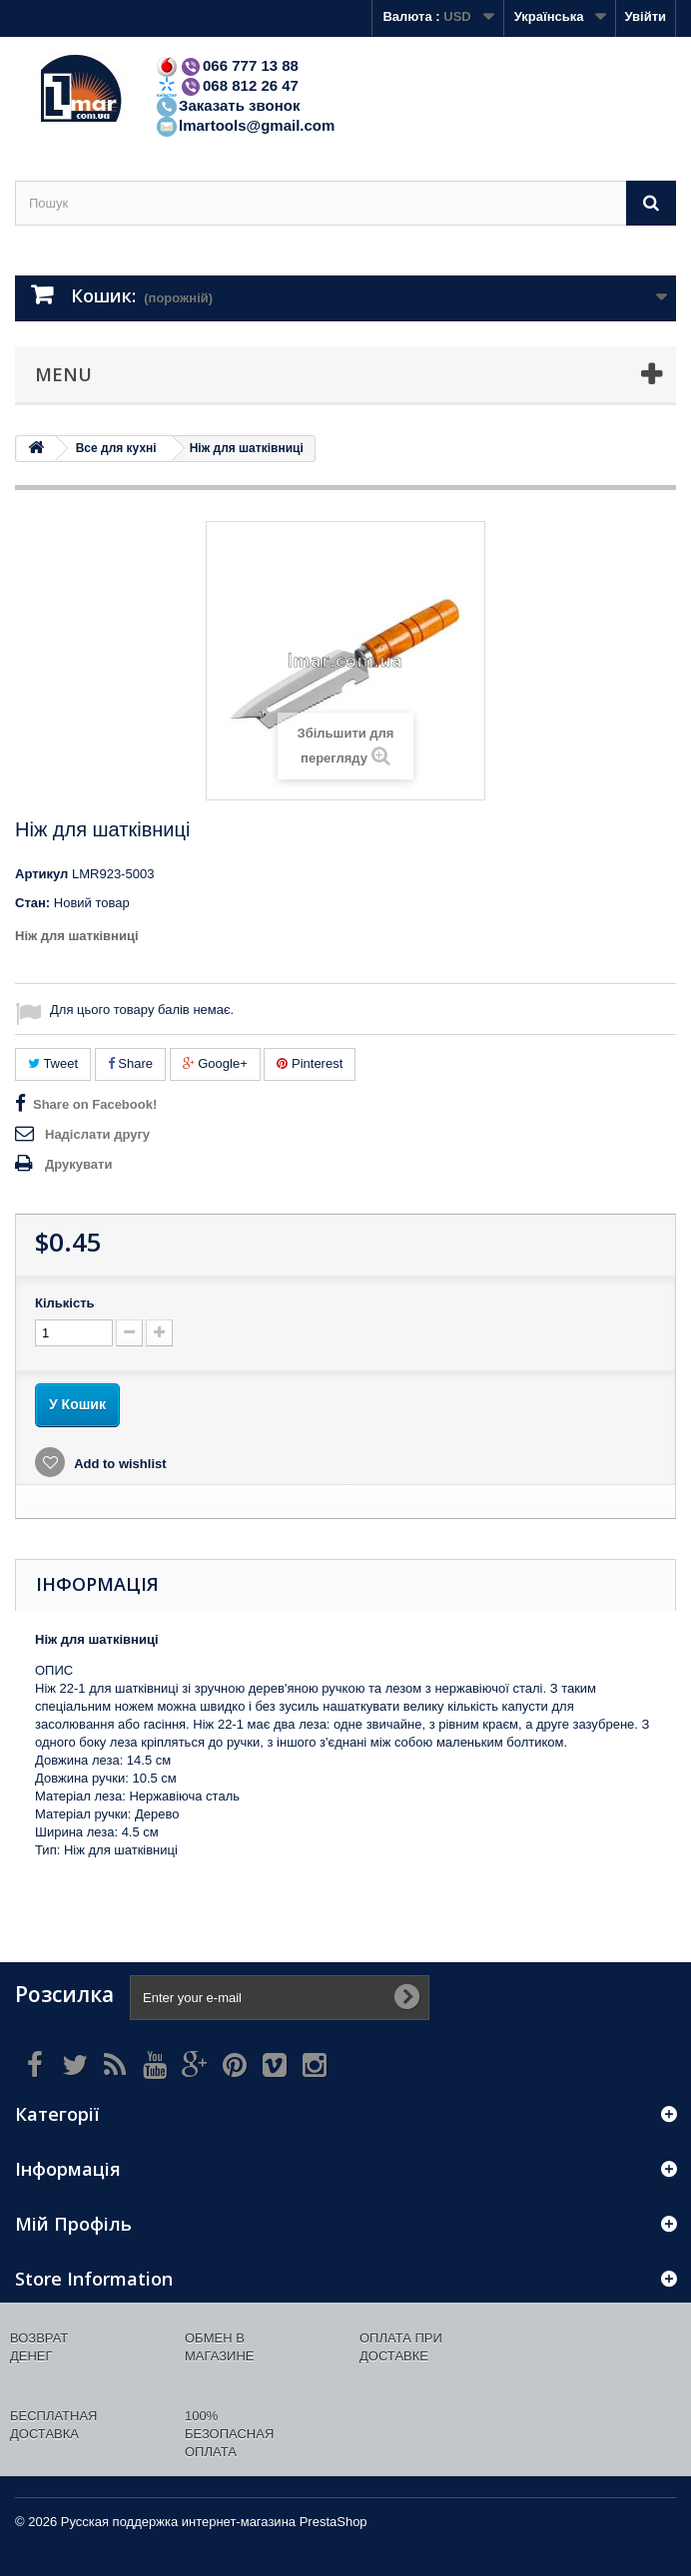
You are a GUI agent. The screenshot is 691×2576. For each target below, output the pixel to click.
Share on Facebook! (95, 1104)
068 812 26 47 (227, 85)
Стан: (32, 902)
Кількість (65, 1302)
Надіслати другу (97, 1134)
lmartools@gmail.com (245, 125)
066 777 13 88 (227, 65)
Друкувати (78, 1164)
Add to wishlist (119, 1463)
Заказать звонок (227, 105)
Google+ (215, 1063)
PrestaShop (333, 2521)
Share (130, 1063)
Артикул (41, 873)
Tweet (53, 1063)
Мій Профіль (73, 2224)
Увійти (645, 16)
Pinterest (310, 1063)
